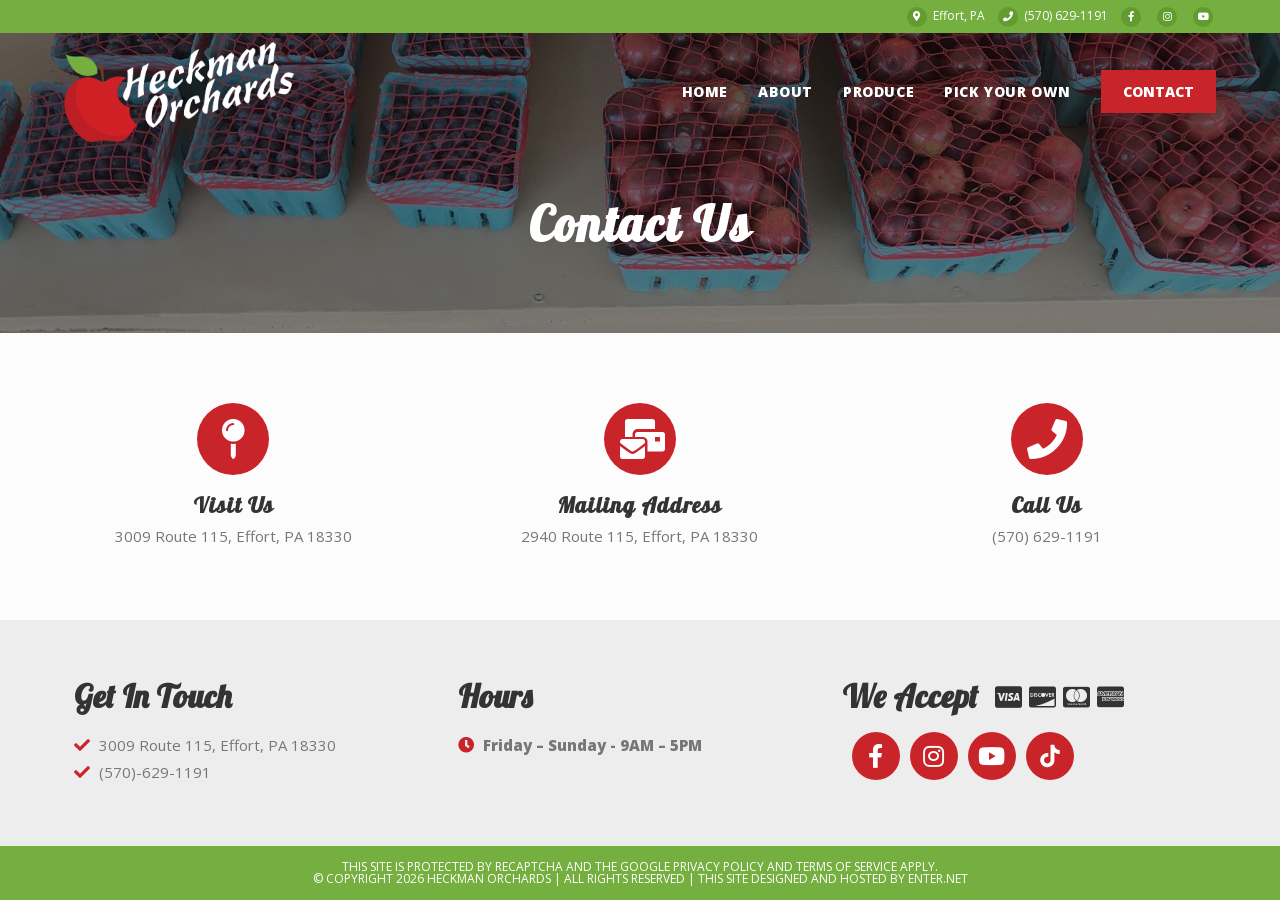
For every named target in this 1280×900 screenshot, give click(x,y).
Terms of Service (846, 866)
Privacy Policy (718, 866)
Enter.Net (938, 878)
